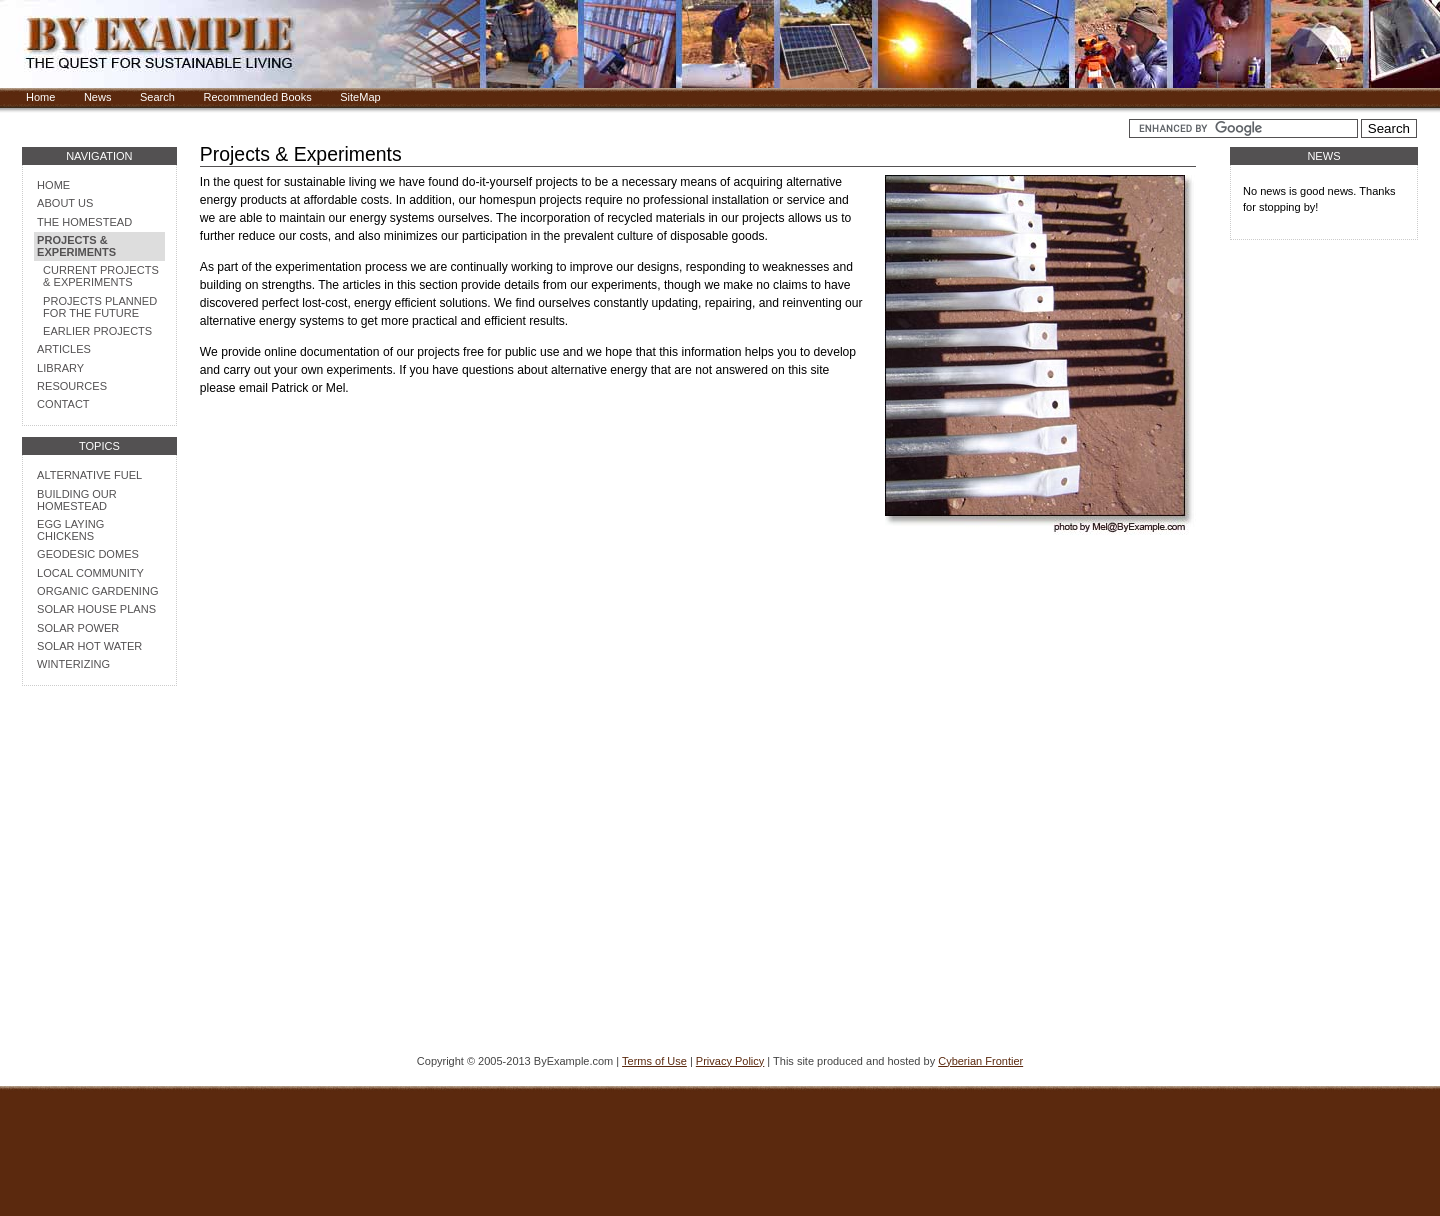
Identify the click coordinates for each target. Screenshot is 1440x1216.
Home (40, 97)
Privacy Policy (730, 1061)
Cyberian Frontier (980, 1061)
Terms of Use (654, 1061)
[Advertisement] (99, 923)
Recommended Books (257, 97)
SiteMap (360, 97)
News (98, 97)
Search (157, 97)
